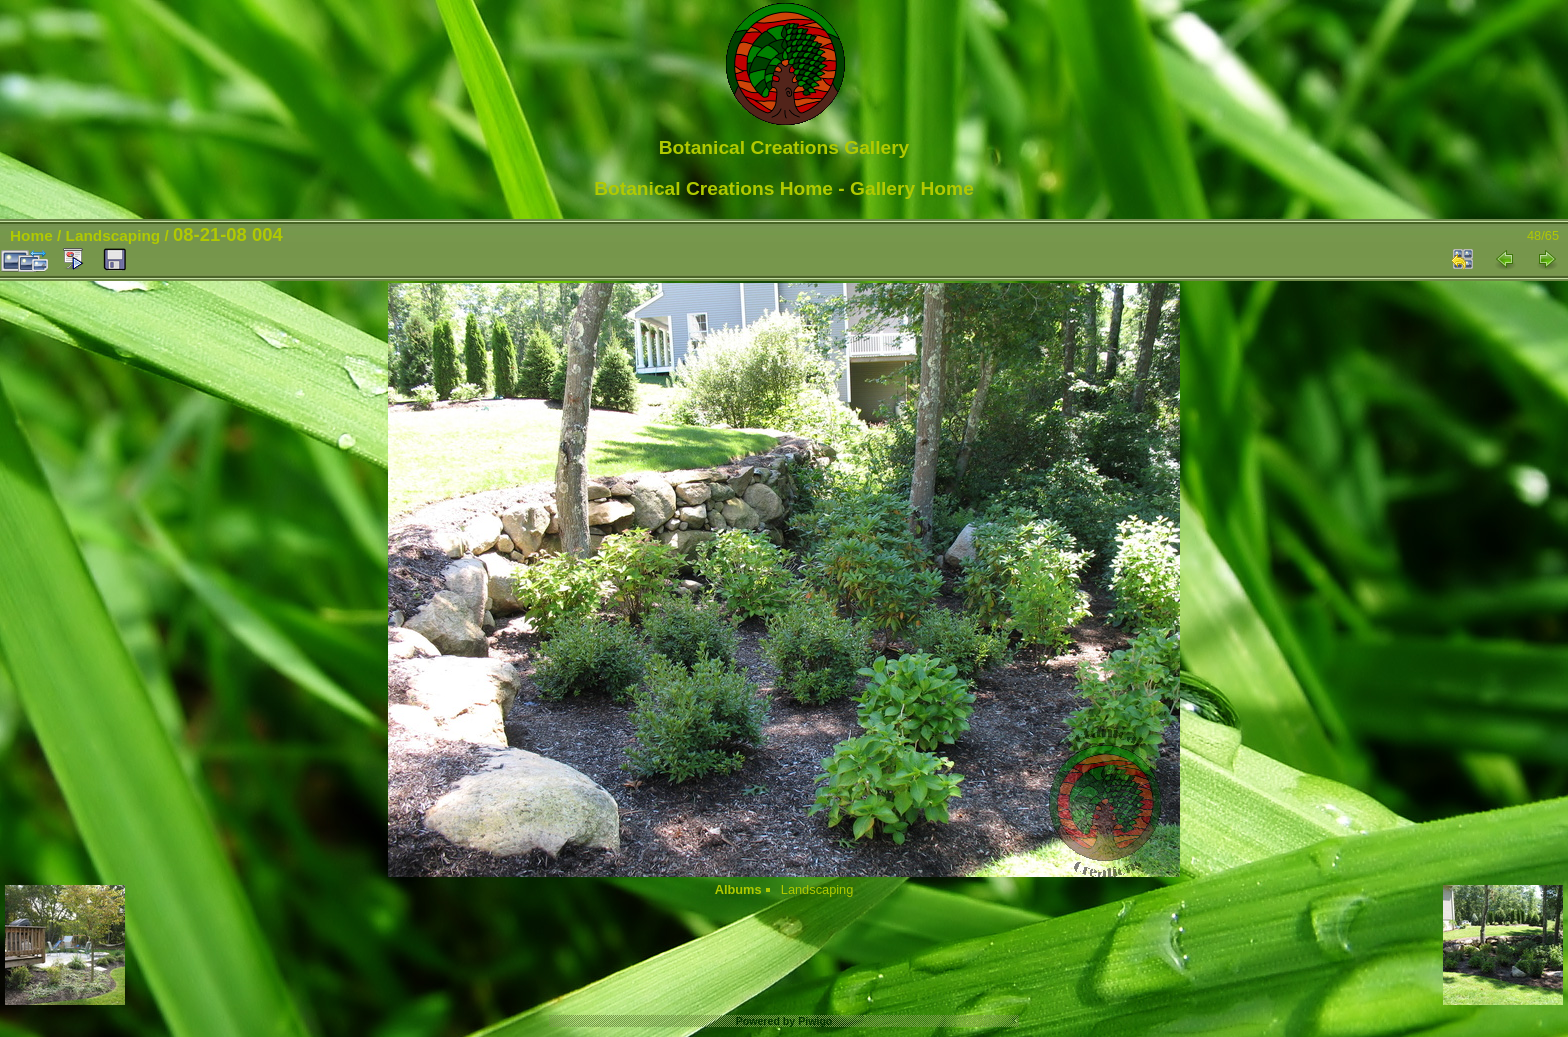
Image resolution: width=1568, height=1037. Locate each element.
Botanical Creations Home (713, 188)
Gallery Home (912, 188)
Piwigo (815, 1021)
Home (31, 235)
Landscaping (113, 235)
